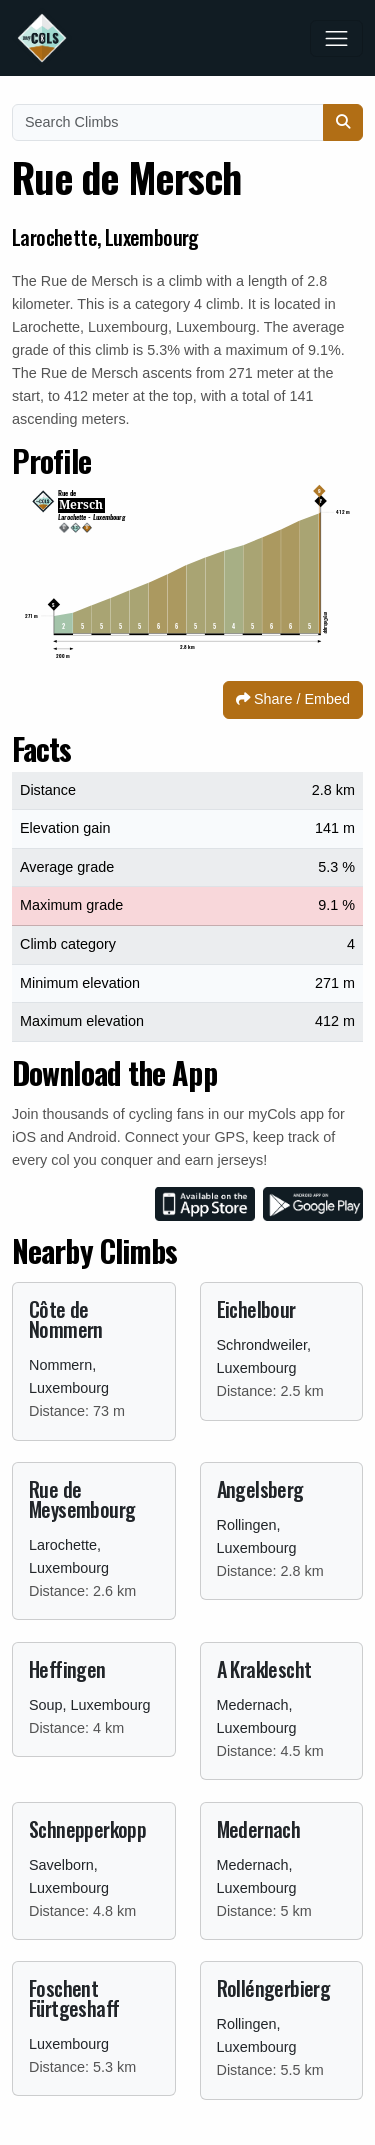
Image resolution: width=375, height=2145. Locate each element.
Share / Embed (293, 699)
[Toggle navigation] (336, 38)
